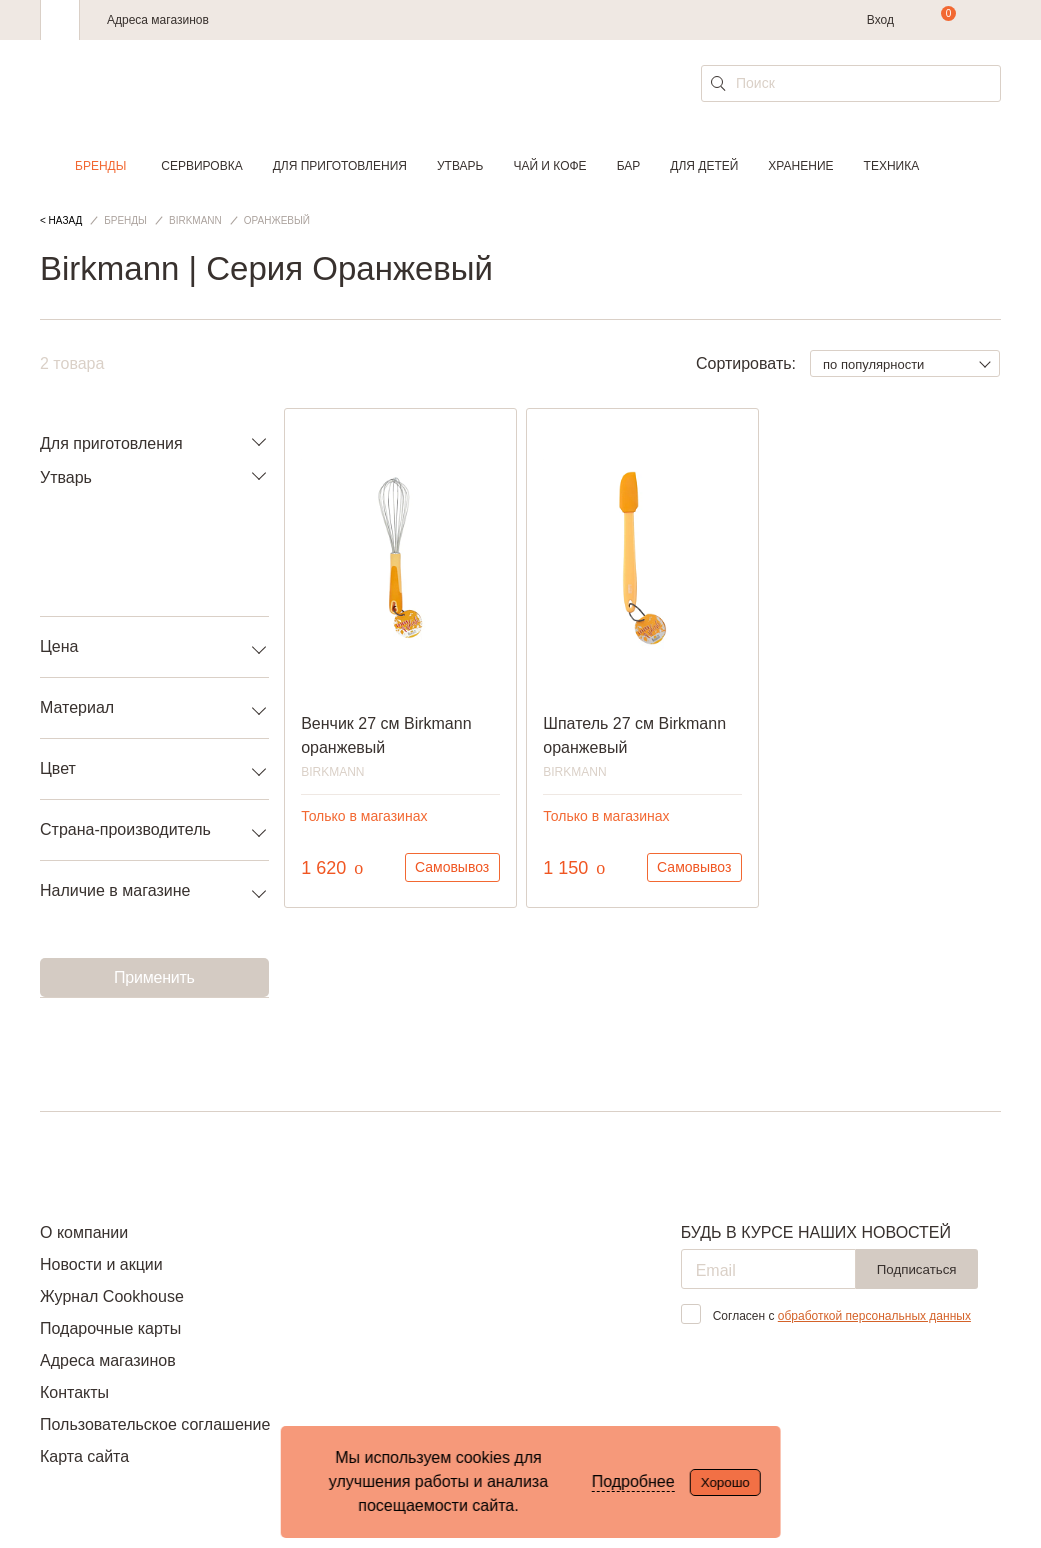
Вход (880, 20)
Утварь (460, 166)
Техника (892, 166)
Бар (629, 166)
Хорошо (725, 1482)
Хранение (800, 166)
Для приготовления (340, 166)
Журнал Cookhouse (112, 1296)
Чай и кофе (549, 166)
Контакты (74, 1392)
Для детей (704, 166)
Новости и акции (101, 1264)
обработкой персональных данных (874, 1316)
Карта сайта (84, 1456)
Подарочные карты (110, 1328)
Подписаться (917, 1269)
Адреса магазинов (158, 20)
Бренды (100, 166)
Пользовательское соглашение (155, 1424)
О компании (84, 1232)
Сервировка (201, 166)
